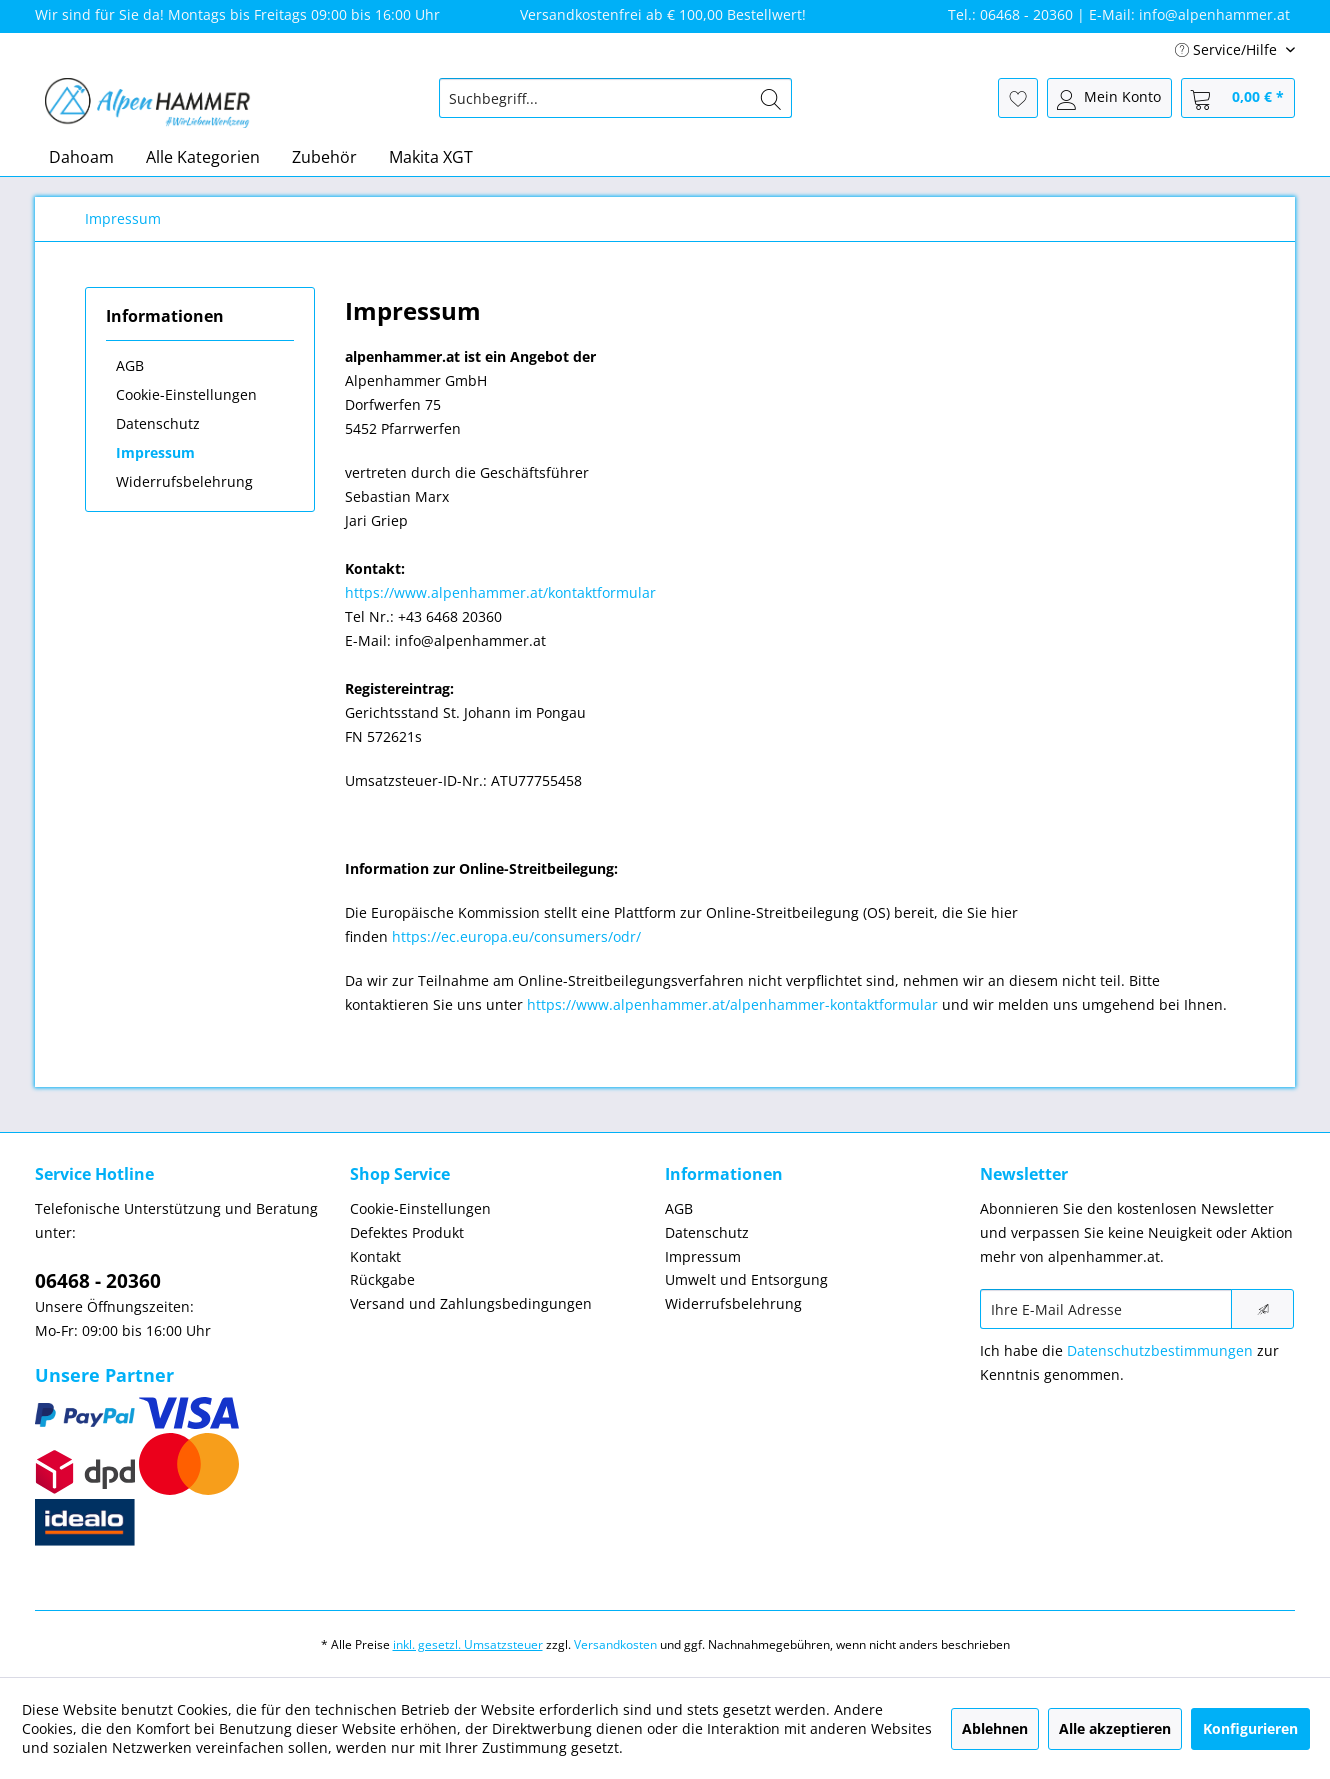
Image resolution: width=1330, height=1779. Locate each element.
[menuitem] (615, 98)
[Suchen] (771, 98)
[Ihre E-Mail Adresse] (1106, 1309)
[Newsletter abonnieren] (1262, 1309)
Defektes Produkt (407, 1232)
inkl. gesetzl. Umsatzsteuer (468, 1644)
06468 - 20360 (98, 1281)
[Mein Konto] (1109, 98)
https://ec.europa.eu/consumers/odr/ (516, 936)
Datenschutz (158, 423)
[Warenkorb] (1238, 98)
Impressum (155, 452)
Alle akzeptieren (1115, 1728)
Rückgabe (382, 1279)
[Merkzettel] (1018, 98)
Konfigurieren (1250, 1728)
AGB (130, 365)
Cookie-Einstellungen (186, 394)
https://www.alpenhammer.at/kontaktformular (500, 592)
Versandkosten (615, 1644)
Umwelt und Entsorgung (746, 1279)
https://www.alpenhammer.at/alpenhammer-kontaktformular (732, 1004)
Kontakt (375, 1256)
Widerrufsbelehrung (184, 481)
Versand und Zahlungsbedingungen (471, 1303)
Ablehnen (995, 1728)
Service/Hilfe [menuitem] (1228, 49)
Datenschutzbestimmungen (1160, 1350)
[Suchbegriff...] (615, 98)
